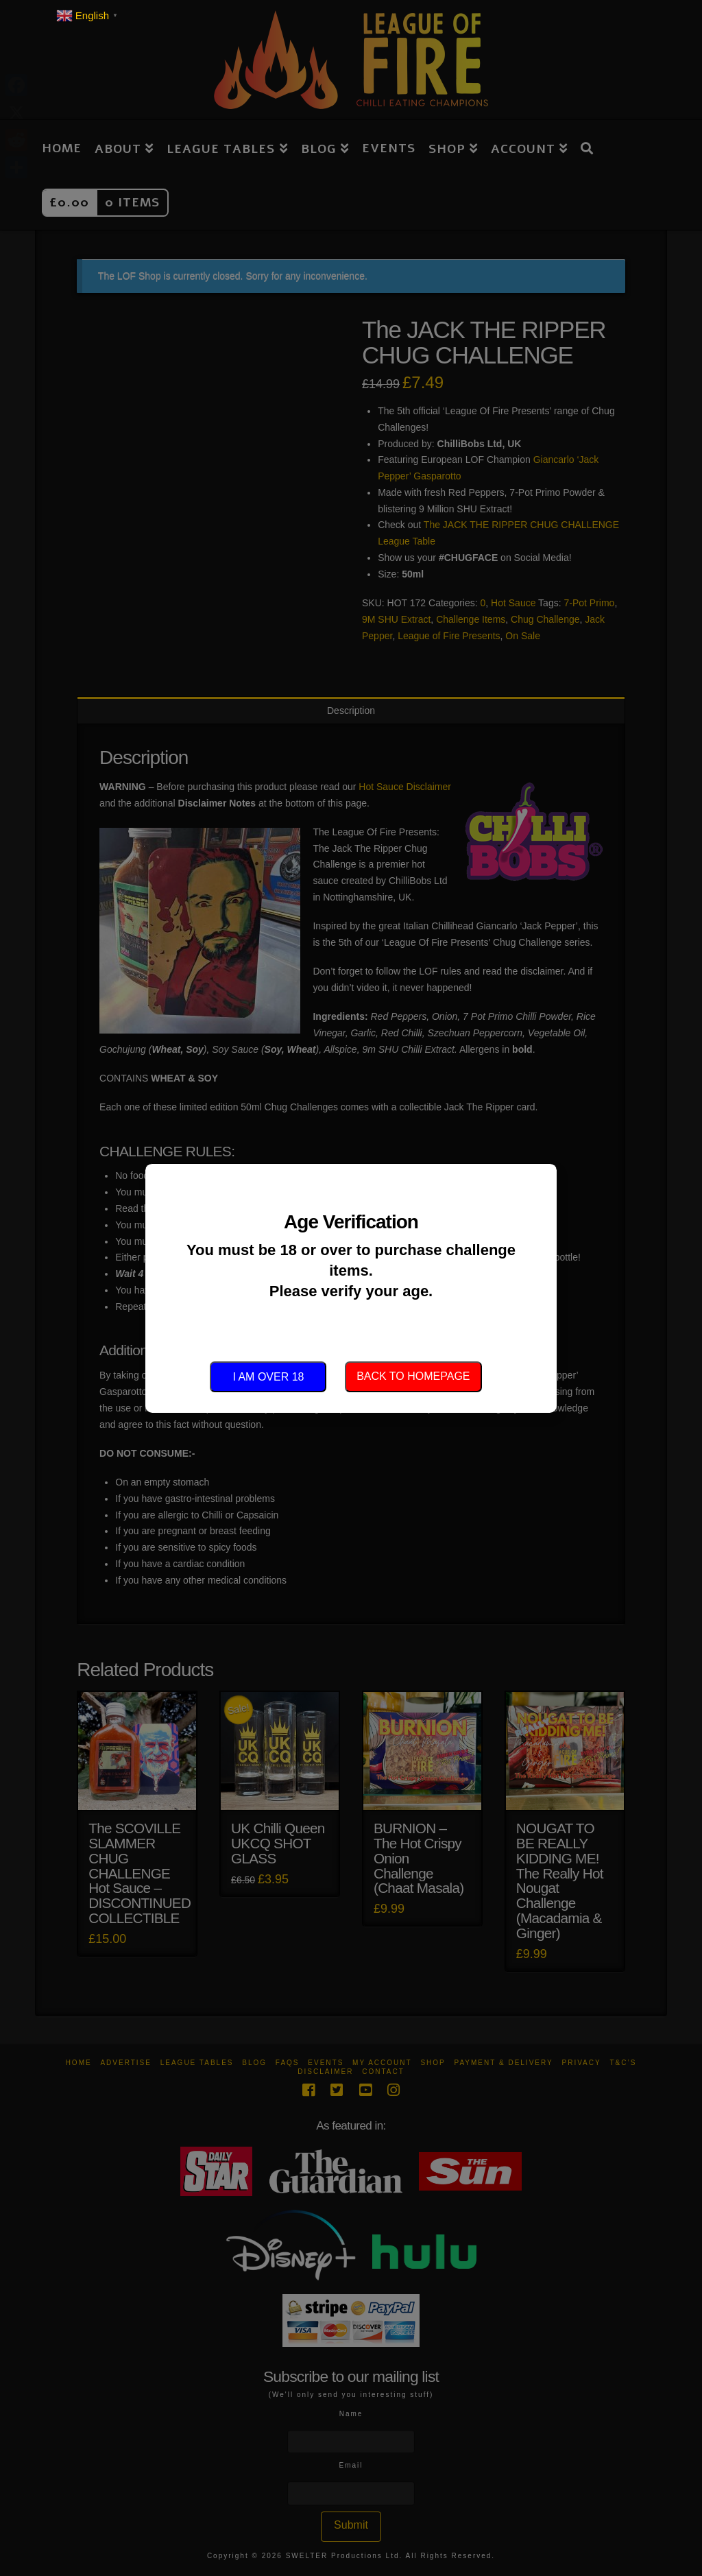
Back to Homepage (413, 1376)
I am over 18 (268, 1377)
